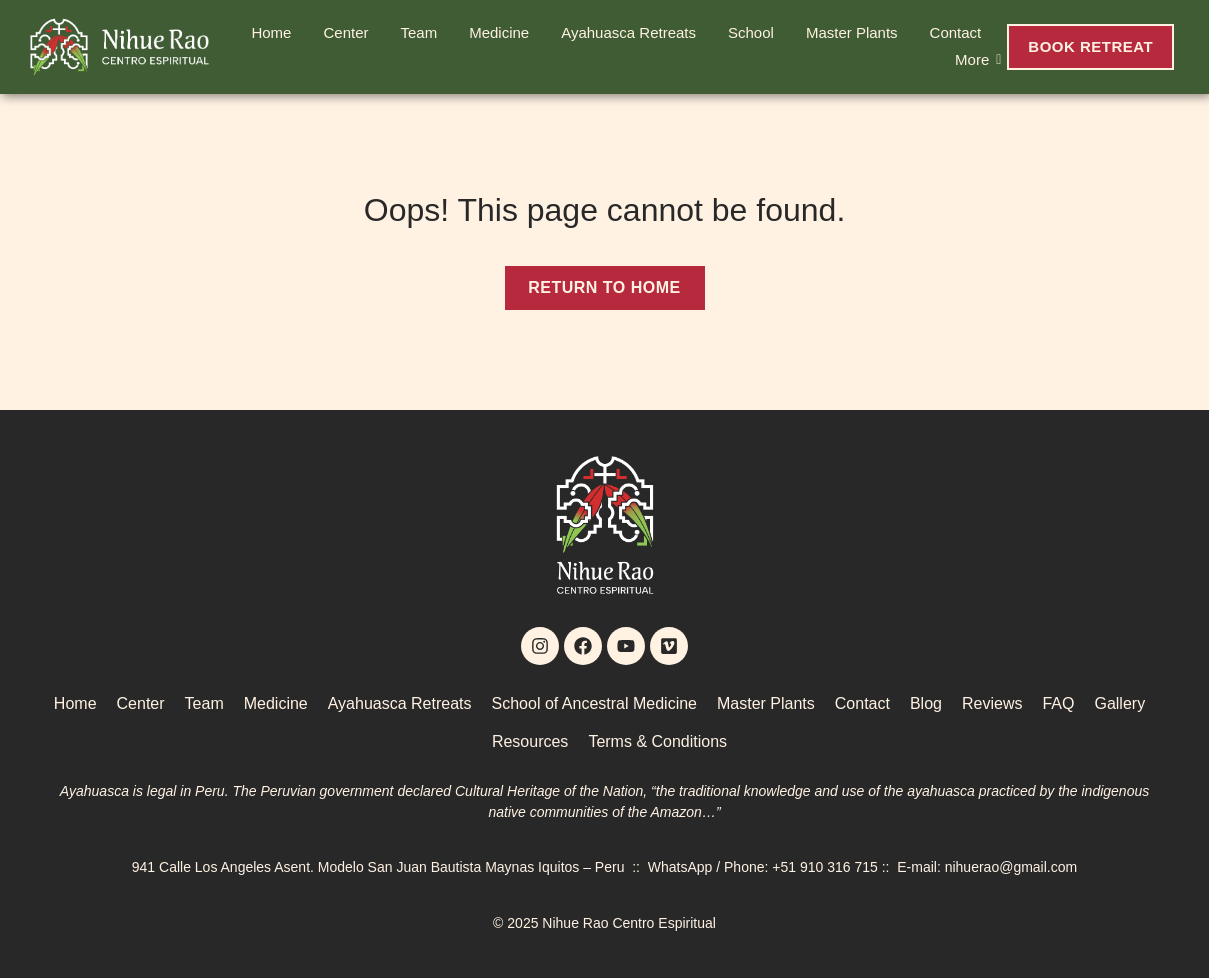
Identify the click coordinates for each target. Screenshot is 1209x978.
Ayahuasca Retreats (628, 32)
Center (345, 32)
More (976, 59)
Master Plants (852, 32)
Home (271, 32)
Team (418, 32)
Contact (956, 32)
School (751, 32)
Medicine (499, 32)
